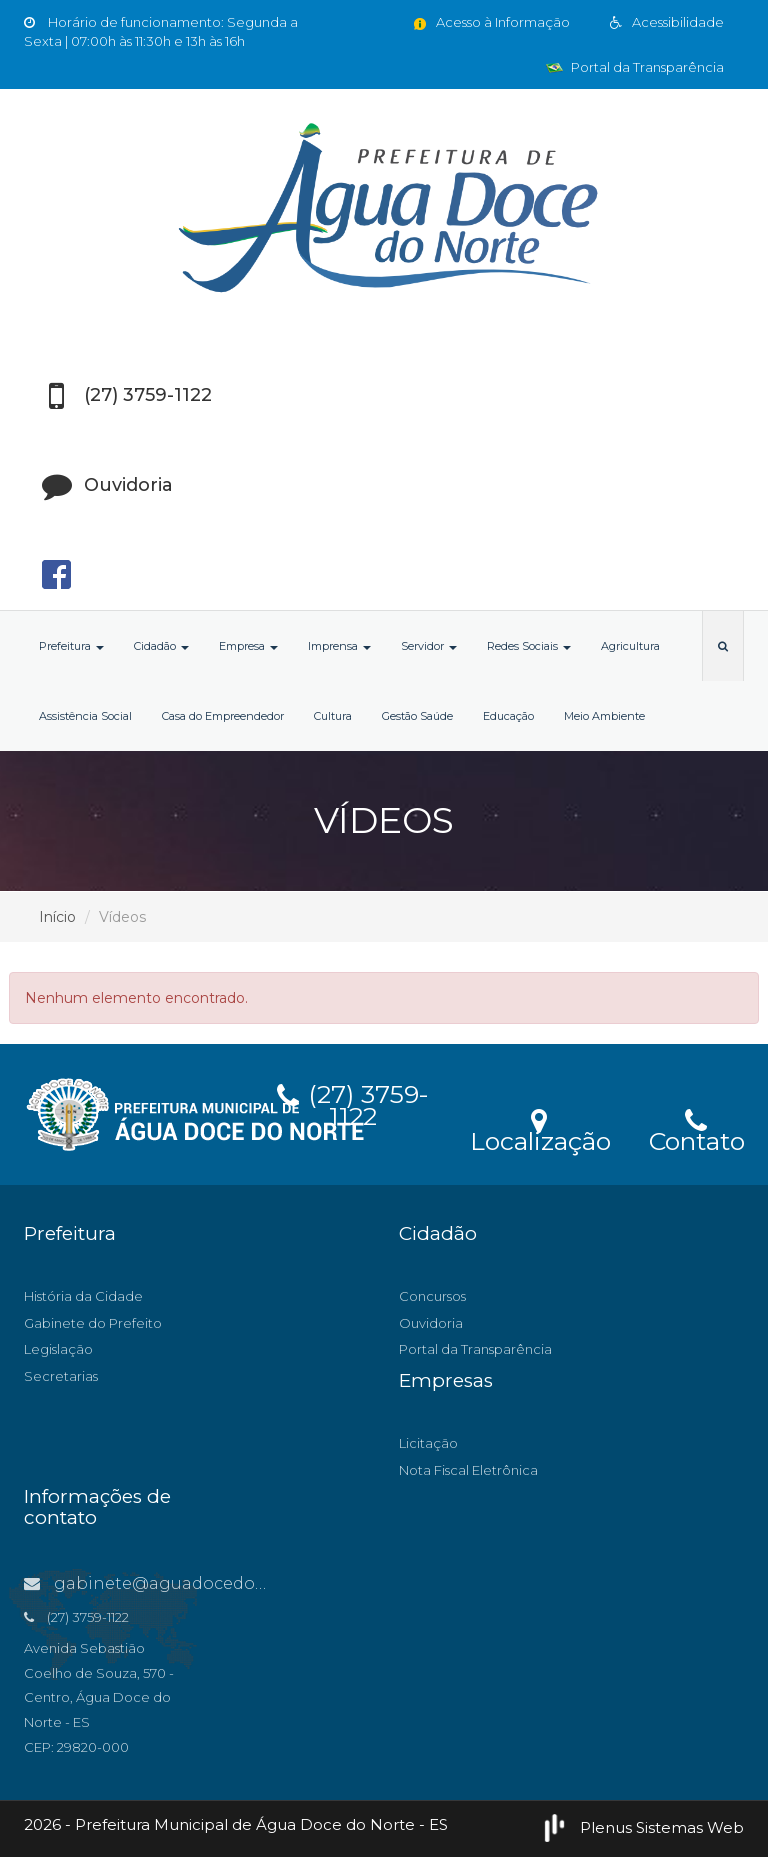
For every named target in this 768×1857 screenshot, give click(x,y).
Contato (696, 1128)
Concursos (432, 1296)
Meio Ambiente (604, 716)
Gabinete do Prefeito (93, 1323)
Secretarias (61, 1376)
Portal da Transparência (635, 67)
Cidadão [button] (161, 646)
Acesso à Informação (490, 22)
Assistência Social (85, 716)
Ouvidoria (431, 1323)
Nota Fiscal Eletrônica (468, 1470)
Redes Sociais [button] (529, 646)
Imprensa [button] (339, 646)
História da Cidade (83, 1296)
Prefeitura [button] (71, 646)
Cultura (333, 716)
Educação (508, 716)
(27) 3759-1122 (353, 1102)
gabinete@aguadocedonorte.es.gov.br (201, 1583)
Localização (540, 1128)
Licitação (428, 1443)
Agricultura (630, 646)
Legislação (58, 1349)
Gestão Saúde (417, 716)
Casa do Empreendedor (223, 716)
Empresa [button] (248, 646)
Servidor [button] (429, 646)
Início (57, 917)
